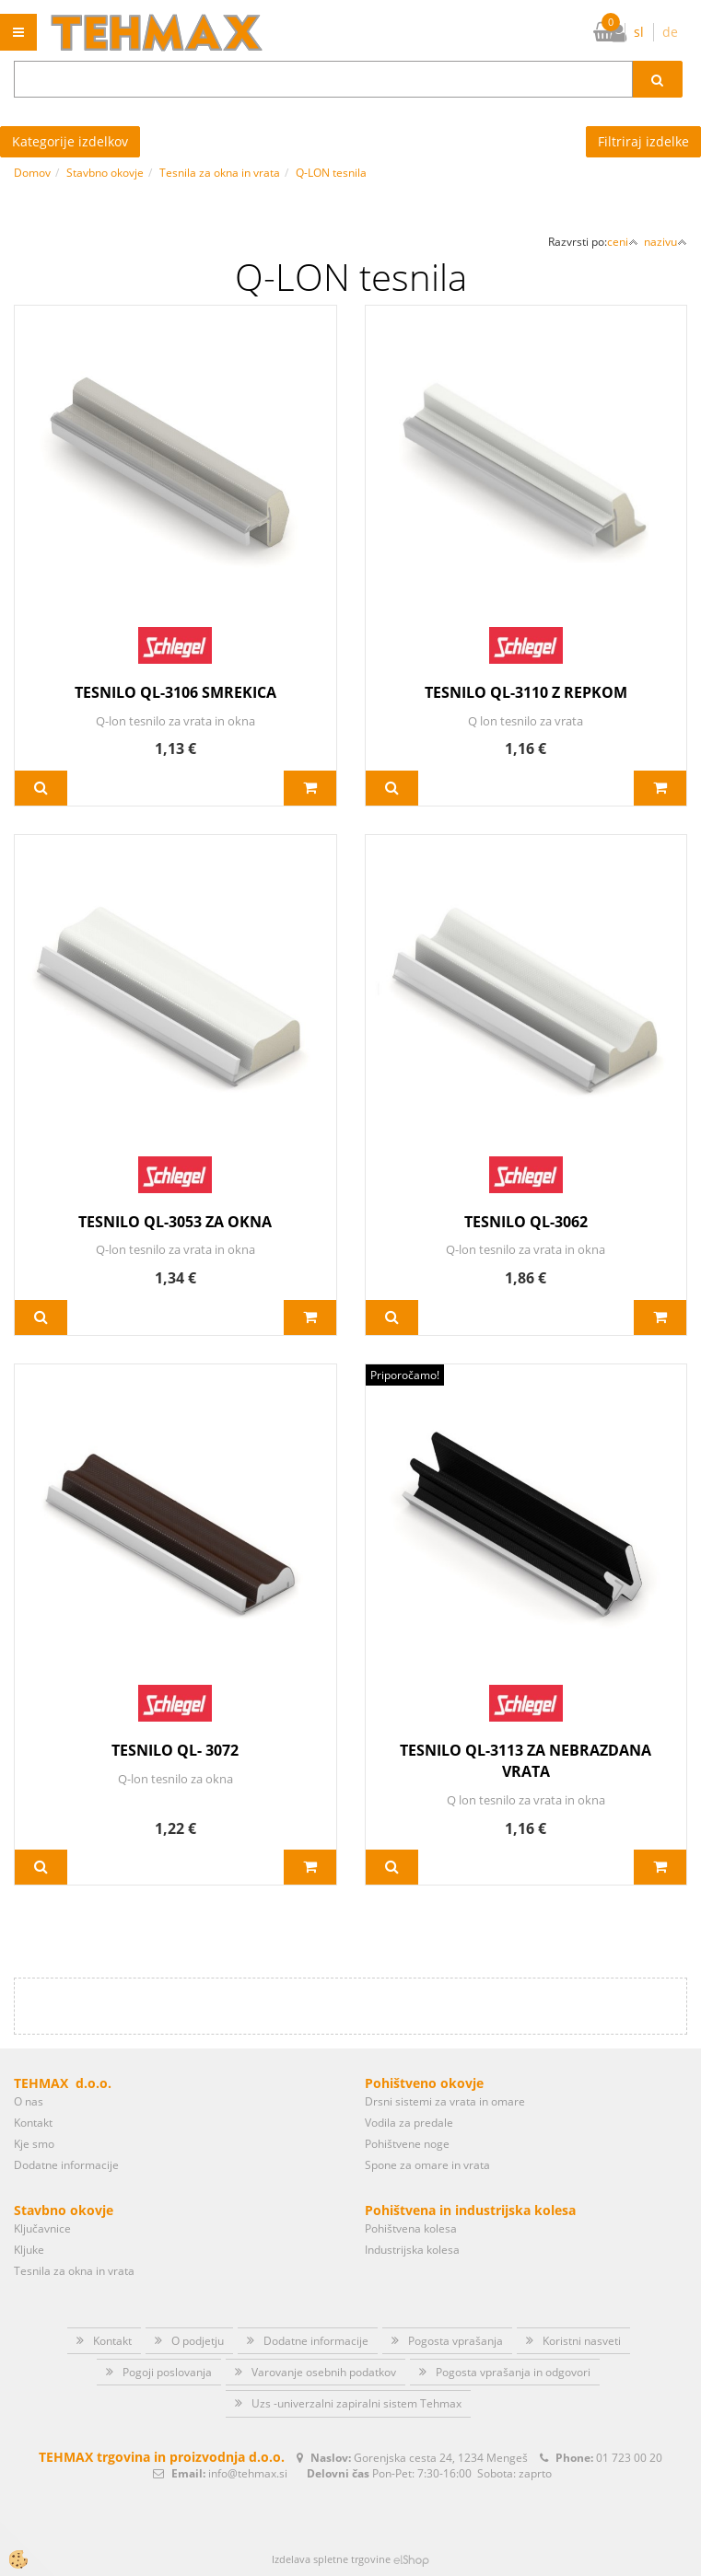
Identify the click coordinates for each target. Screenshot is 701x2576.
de (670, 32)
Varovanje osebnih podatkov (323, 2372)
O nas (28, 2101)
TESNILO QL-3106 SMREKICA (175, 692)
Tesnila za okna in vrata (219, 172)
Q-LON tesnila (331, 172)
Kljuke (29, 2249)
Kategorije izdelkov (70, 141)
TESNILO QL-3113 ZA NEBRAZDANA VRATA (525, 1760)
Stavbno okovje (105, 172)
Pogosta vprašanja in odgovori (513, 2372)
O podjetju (197, 2341)
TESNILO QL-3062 (526, 1222)
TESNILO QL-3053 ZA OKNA (175, 1222)
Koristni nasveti (582, 2341)
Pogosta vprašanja (455, 2341)
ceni (622, 241)
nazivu (665, 241)
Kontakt (33, 2122)
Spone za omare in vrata (427, 2165)
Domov (32, 172)
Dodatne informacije (66, 2165)
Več (41, 788)
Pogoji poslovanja (167, 2372)
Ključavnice (42, 2228)
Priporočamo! (404, 1375)
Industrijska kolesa (412, 2249)
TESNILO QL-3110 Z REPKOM (526, 692)
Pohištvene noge (407, 2144)
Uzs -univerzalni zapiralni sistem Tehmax (356, 2403)
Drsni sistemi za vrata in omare (445, 2101)
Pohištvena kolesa (411, 2228)
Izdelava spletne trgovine (331, 2559)
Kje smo (34, 2144)
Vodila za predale (409, 2122)
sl (639, 32)
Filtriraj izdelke (643, 141)
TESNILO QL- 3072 (175, 1750)
